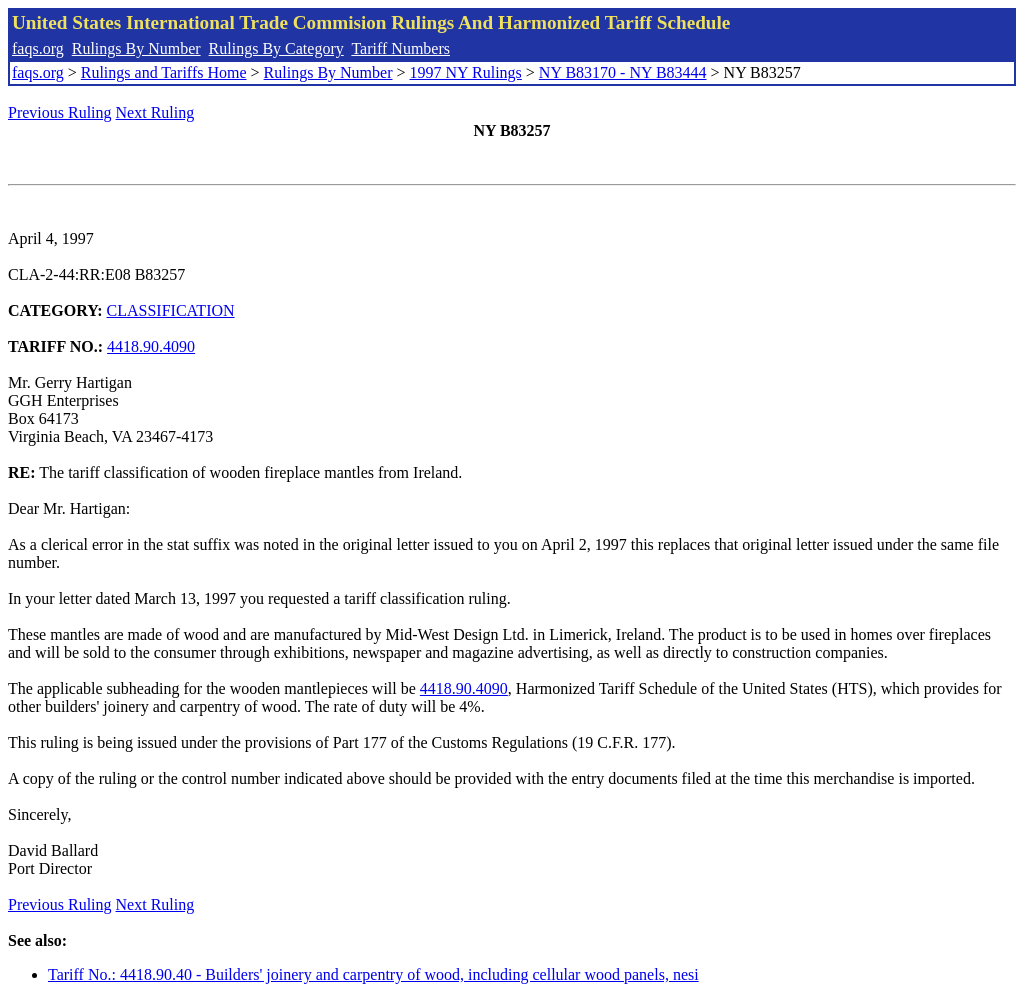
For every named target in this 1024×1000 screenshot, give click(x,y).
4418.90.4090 (151, 346)
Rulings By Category (276, 48)
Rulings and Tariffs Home (164, 72)
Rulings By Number (136, 48)
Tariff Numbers (400, 48)
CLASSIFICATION (171, 310)
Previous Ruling (60, 112)
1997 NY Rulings (466, 72)
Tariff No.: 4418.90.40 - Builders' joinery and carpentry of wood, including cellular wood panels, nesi (373, 974)
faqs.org (38, 48)
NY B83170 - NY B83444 (623, 72)
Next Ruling (155, 112)
